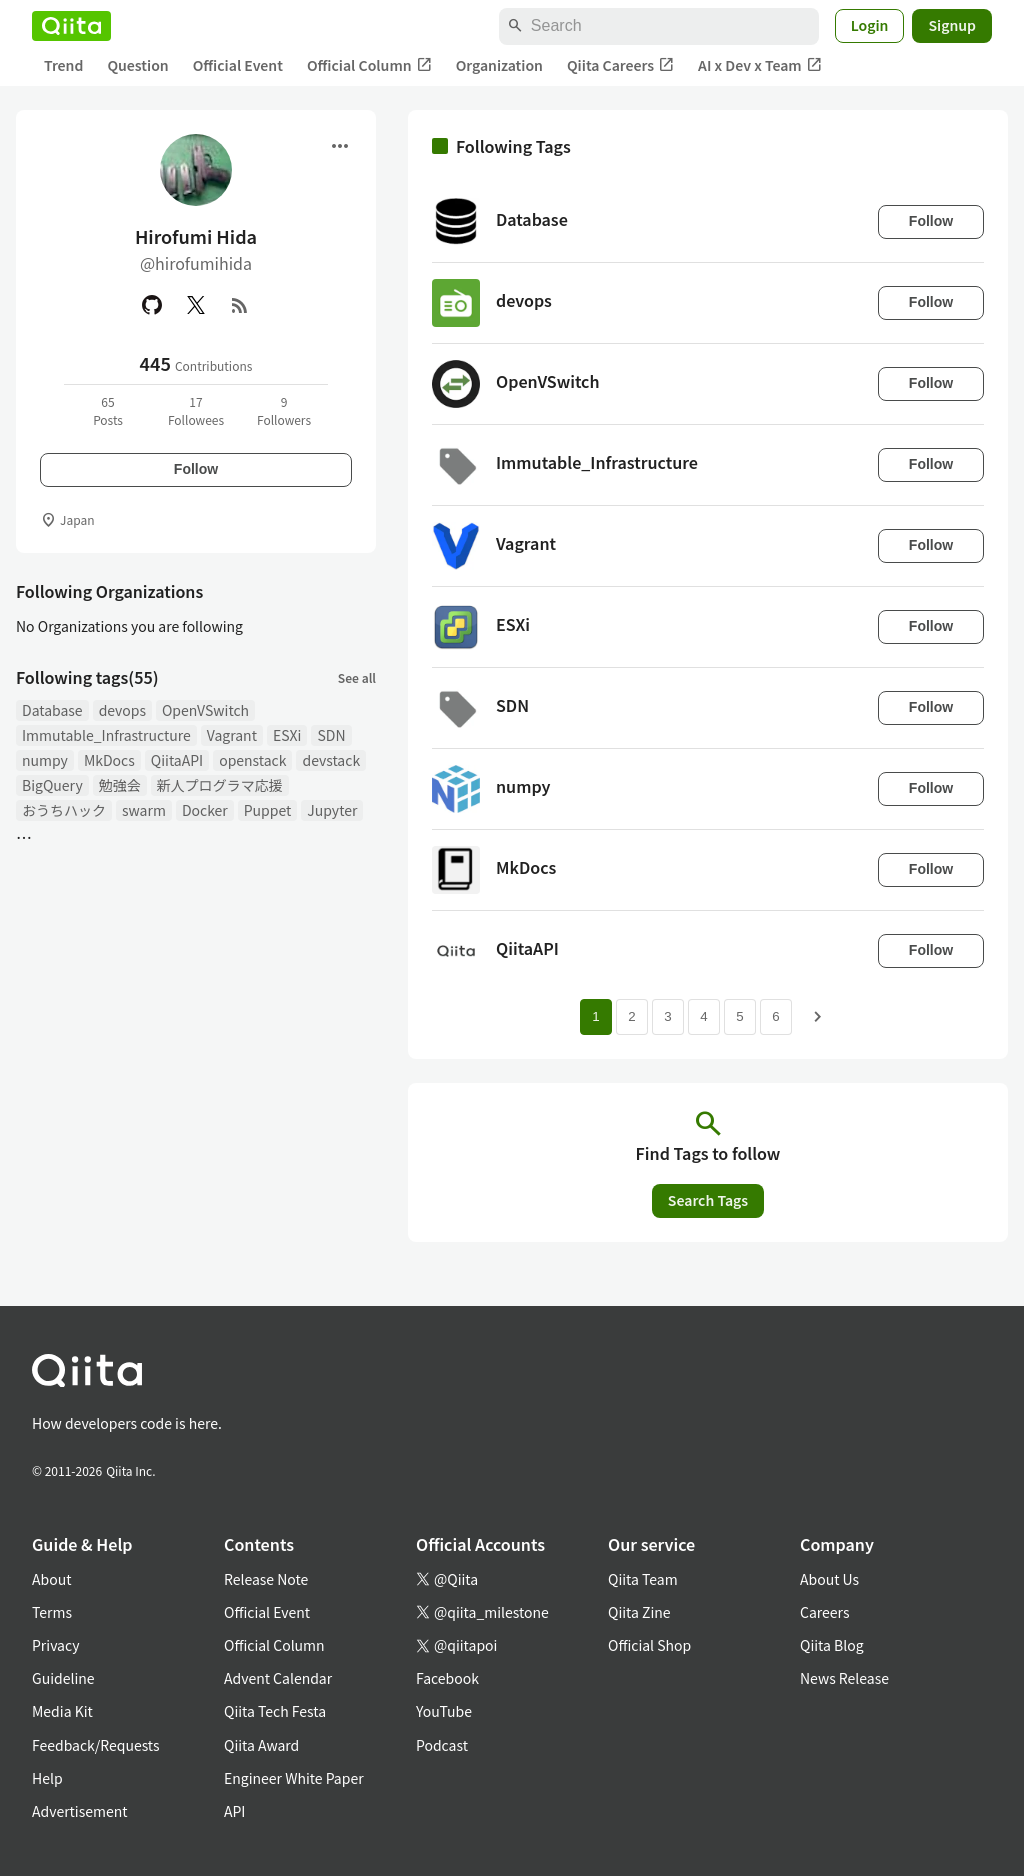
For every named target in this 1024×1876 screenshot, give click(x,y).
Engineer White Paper (294, 1778)
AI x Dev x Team (760, 65)
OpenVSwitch (205, 710)
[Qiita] (71, 26)
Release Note (266, 1579)
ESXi (287, 735)
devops (122, 710)
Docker (205, 810)
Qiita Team (643, 1579)
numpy (45, 760)
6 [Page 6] (775, 1016)
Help (47, 1778)
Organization (499, 65)
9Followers (284, 410)
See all (357, 677)
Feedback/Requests (96, 1745)
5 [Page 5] (739, 1016)
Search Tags (708, 1200)
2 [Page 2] (631, 1016)
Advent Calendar (278, 1678)
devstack (331, 760)
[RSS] (240, 305)
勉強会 (120, 785)
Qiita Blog (832, 1645)
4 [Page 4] (703, 1016)
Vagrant (232, 735)
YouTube (444, 1711)
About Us (829, 1579)
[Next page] (818, 1017)
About (51, 1579)
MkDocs (109, 760)
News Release (844, 1678)
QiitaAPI (177, 760)
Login (870, 25)
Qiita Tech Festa (275, 1711)
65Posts (108, 410)
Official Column (369, 65)
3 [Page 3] (667, 1016)
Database (52, 710)
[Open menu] (340, 146)
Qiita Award (261, 1745)
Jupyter (332, 810)
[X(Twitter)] (196, 305)
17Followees (196, 410)
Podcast (442, 1745)
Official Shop (649, 1645)
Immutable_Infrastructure (106, 735)
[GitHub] (152, 305)
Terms (52, 1612)
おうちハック (64, 810)
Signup (952, 25)
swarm (144, 810)
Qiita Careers (620, 65)
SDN (331, 735)
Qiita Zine (639, 1612)
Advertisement (80, 1811)
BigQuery (52, 785)
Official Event (238, 65)
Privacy (55, 1645)
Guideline (63, 1678)
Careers (824, 1612)
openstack (252, 760)
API (234, 1811)
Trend (63, 65)
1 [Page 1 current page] (595, 1016)
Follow (196, 469)
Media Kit (62, 1711)
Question (137, 65)
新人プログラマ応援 (220, 785)
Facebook (447, 1678)
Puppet (268, 810)
